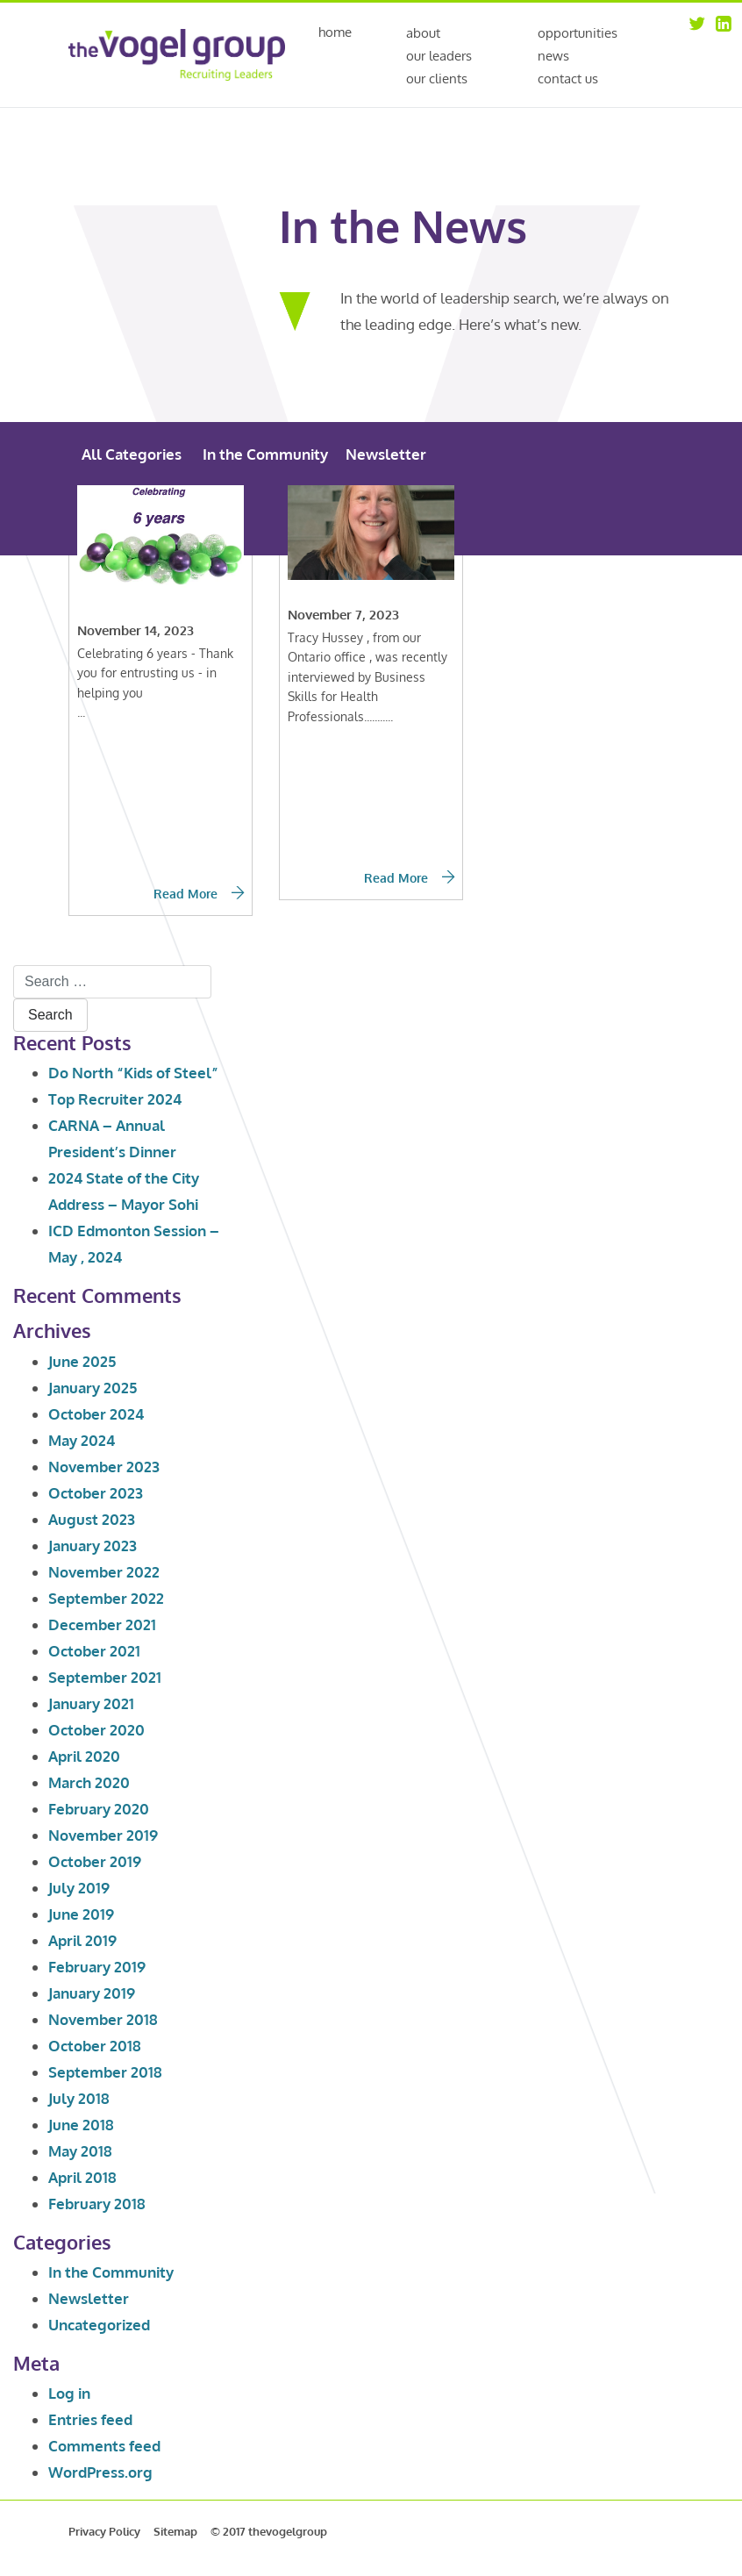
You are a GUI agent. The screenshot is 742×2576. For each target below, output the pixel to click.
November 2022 (104, 1572)
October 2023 (95, 1493)
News (553, 55)
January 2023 (92, 1545)
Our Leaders (439, 55)
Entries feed (90, 2419)
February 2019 (97, 1966)
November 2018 (103, 2019)
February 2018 (97, 2203)
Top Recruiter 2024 (115, 1099)
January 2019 (91, 1993)
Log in (69, 2393)
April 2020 (84, 1756)
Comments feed (104, 2445)
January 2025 (92, 1387)
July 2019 (79, 1887)
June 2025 (82, 1361)
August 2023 (91, 1519)
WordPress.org (100, 2472)
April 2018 (82, 2177)
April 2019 (82, 1940)
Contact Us (568, 78)
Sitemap (175, 2531)
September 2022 (106, 1598)
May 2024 (81, 1440)
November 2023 (104, 1466)
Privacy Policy (104, 2531)
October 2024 (96, 1414)
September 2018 (105, 2072)
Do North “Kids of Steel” (133, 1072)
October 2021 (94, 1651)
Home (335, 32)
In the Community (265, 454)
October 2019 (94, 1861)
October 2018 (94, 2045)
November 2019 (103, 1835)
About (423, 33)
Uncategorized (99, 2324)
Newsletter (386, 454)
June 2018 (81, 2124)
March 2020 (89, 1782)
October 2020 (96, 1730)
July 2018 (79, 2098)
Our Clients (436, 78)
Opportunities (577, 33)
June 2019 (81, 1914)
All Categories (132, 454)
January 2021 (91, 1703)
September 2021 (104, 1677)
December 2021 (102, 1624)
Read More (198, 893)
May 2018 (80, 2151)
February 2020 (98, 1809)
